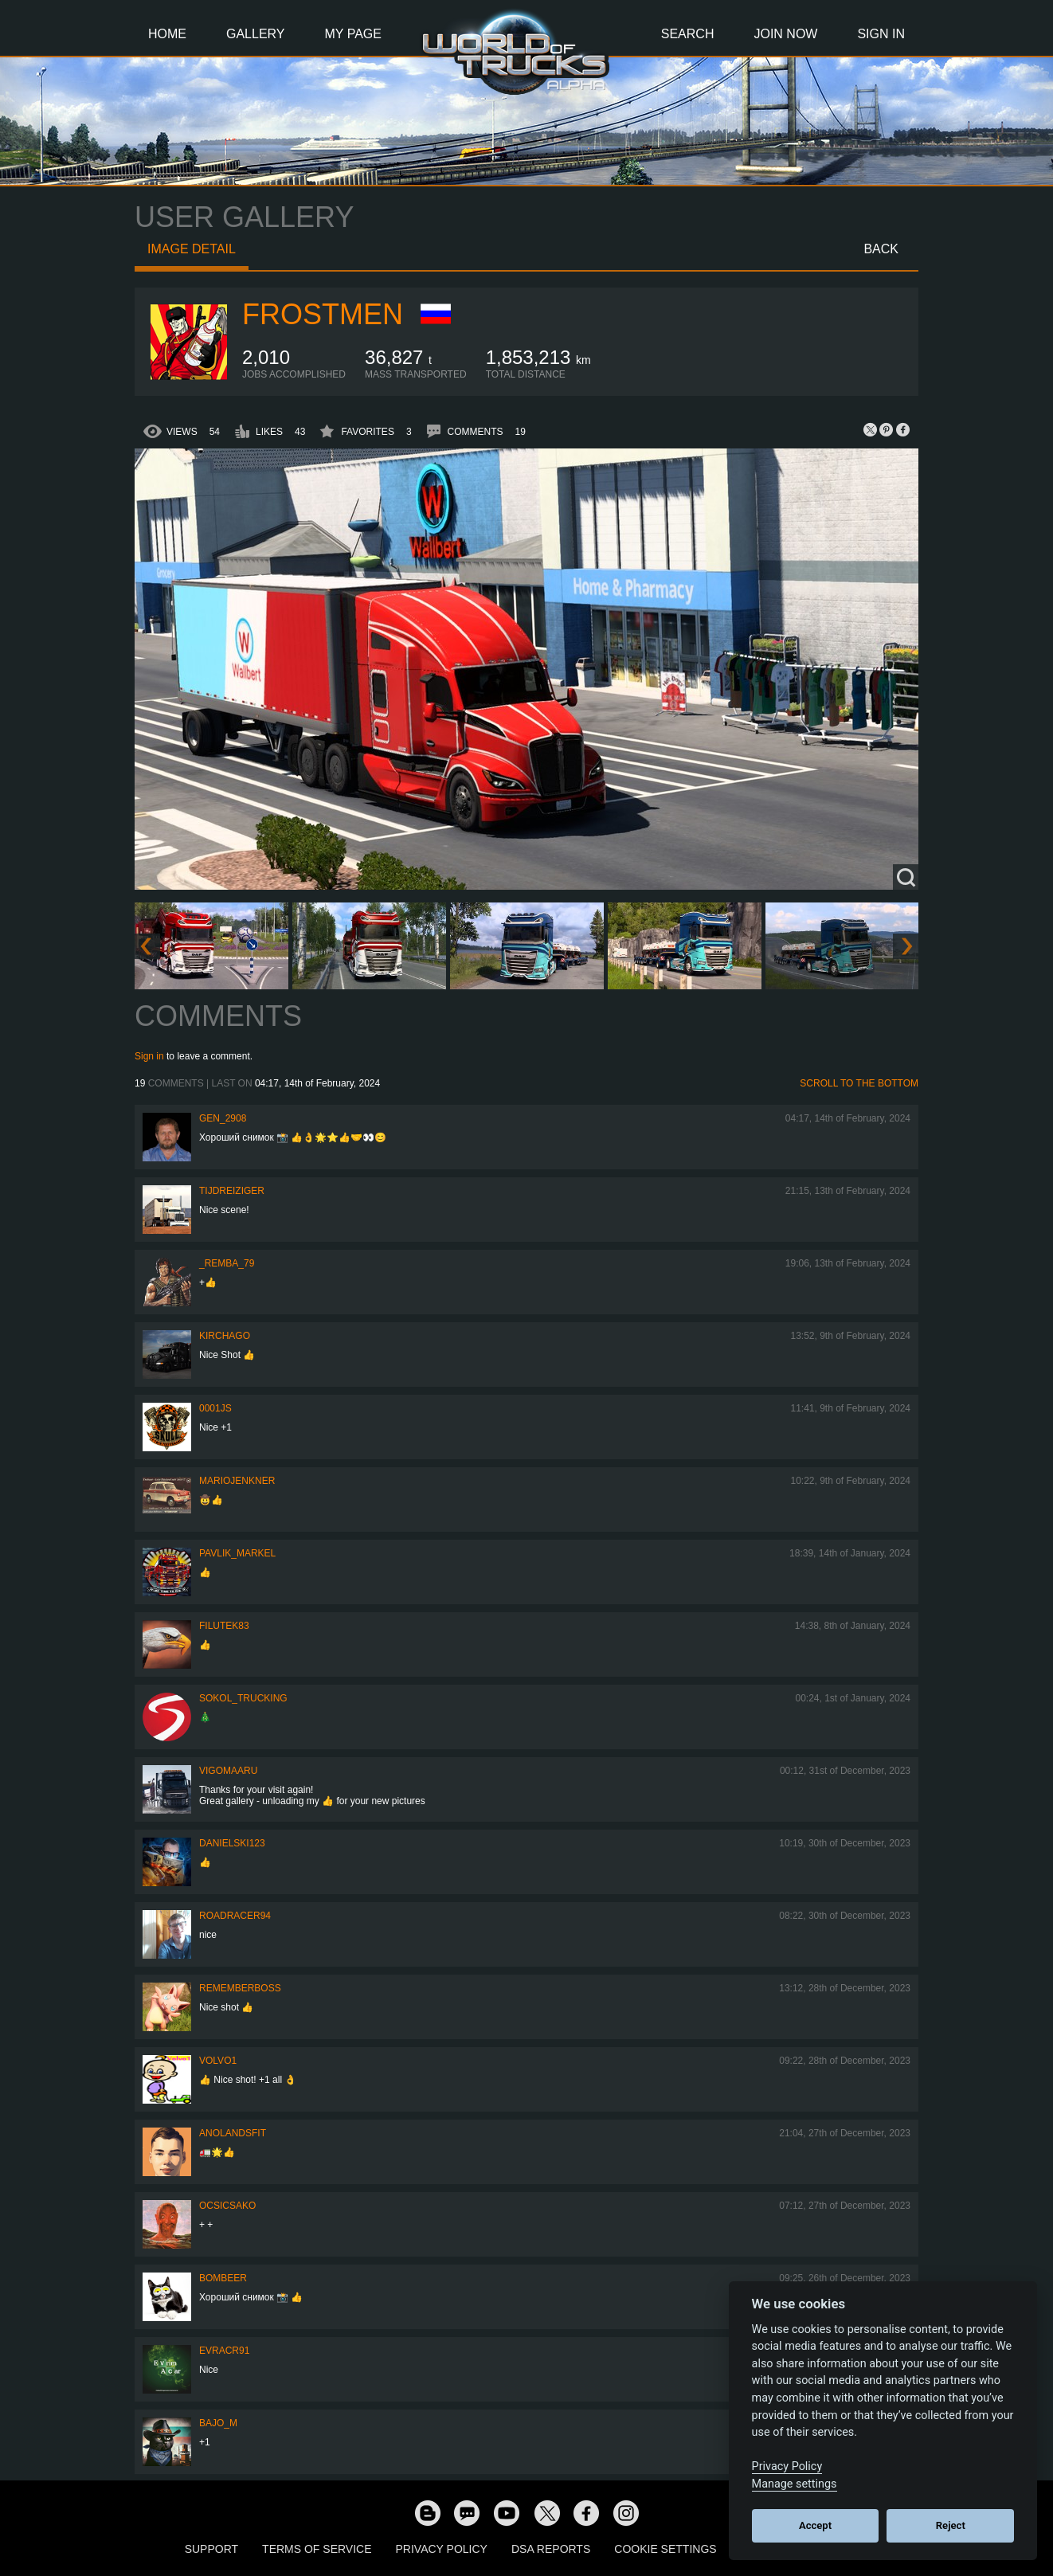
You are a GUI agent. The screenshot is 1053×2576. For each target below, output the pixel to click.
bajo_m (218, 2423)
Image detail (191, 249)
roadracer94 (235, 1915)
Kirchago (224, 1335)
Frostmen (322, 314)
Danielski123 (232, 1843)
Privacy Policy (441, 2549)
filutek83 (224, 1625)
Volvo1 (218, 2060)
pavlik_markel (237, 1553)
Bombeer (223, 2278)
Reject (950, 2525)
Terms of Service (316, 2549)
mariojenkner (237, 1480)
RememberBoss (240, 1988)
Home (167, 34)
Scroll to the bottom (859, 1083)
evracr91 (224, 2350)
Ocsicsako (227, 2205)
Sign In (881, 34)
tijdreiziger (231, 1190)
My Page (353, 34)
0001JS (215, 1408)
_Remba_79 (226, 1263)
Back (880, 249)
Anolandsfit (232, 2133)
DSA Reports (550, 2549)
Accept (815, 2525)
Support (211, 2549)
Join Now (785, 34)
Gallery (255, 34)
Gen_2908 (222, 1118)
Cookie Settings (665, 2549)
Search (687, 34)
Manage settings (794, 2484)
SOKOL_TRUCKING (243, 1698)
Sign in (149, 1056)
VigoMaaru (228, 1770)
